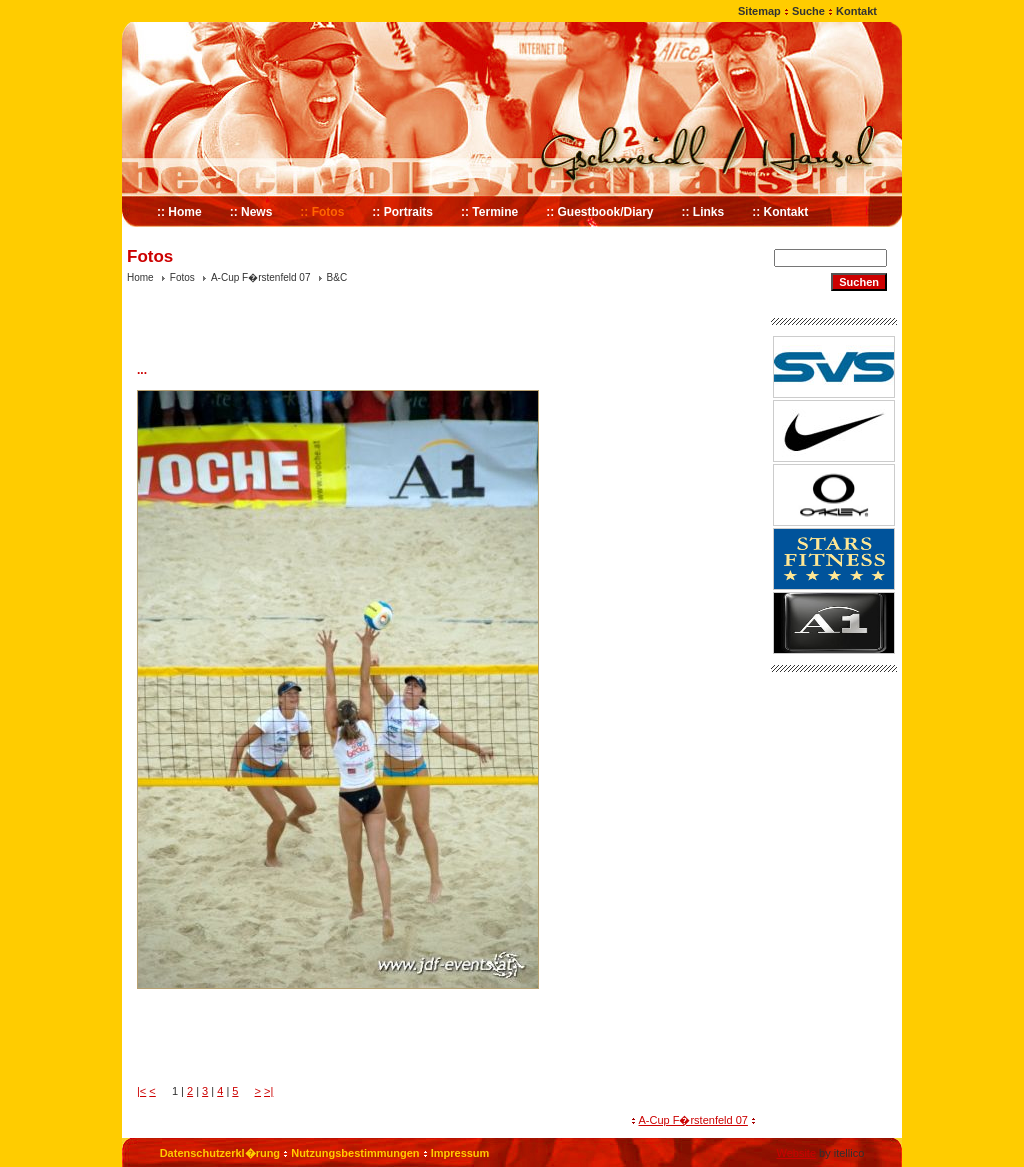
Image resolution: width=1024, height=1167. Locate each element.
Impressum (460, 1153)
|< (141, 1091)
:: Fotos (322, 212)
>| (268, 1091)
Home (140, 277)
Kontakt (856, 11)
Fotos (182, 277)
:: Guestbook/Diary (599, 212)
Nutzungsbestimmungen (355, 1153)
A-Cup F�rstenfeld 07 (261, 277)
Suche (808, 11)
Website (796, 1153)
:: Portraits (402, 212)
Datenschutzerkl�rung (220, 1153)
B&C (337, 277)
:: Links (703, 212)
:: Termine (489, 212)
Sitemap (759, 11)
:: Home (179, 212)
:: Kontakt (780, 212)
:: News (251, 212)
